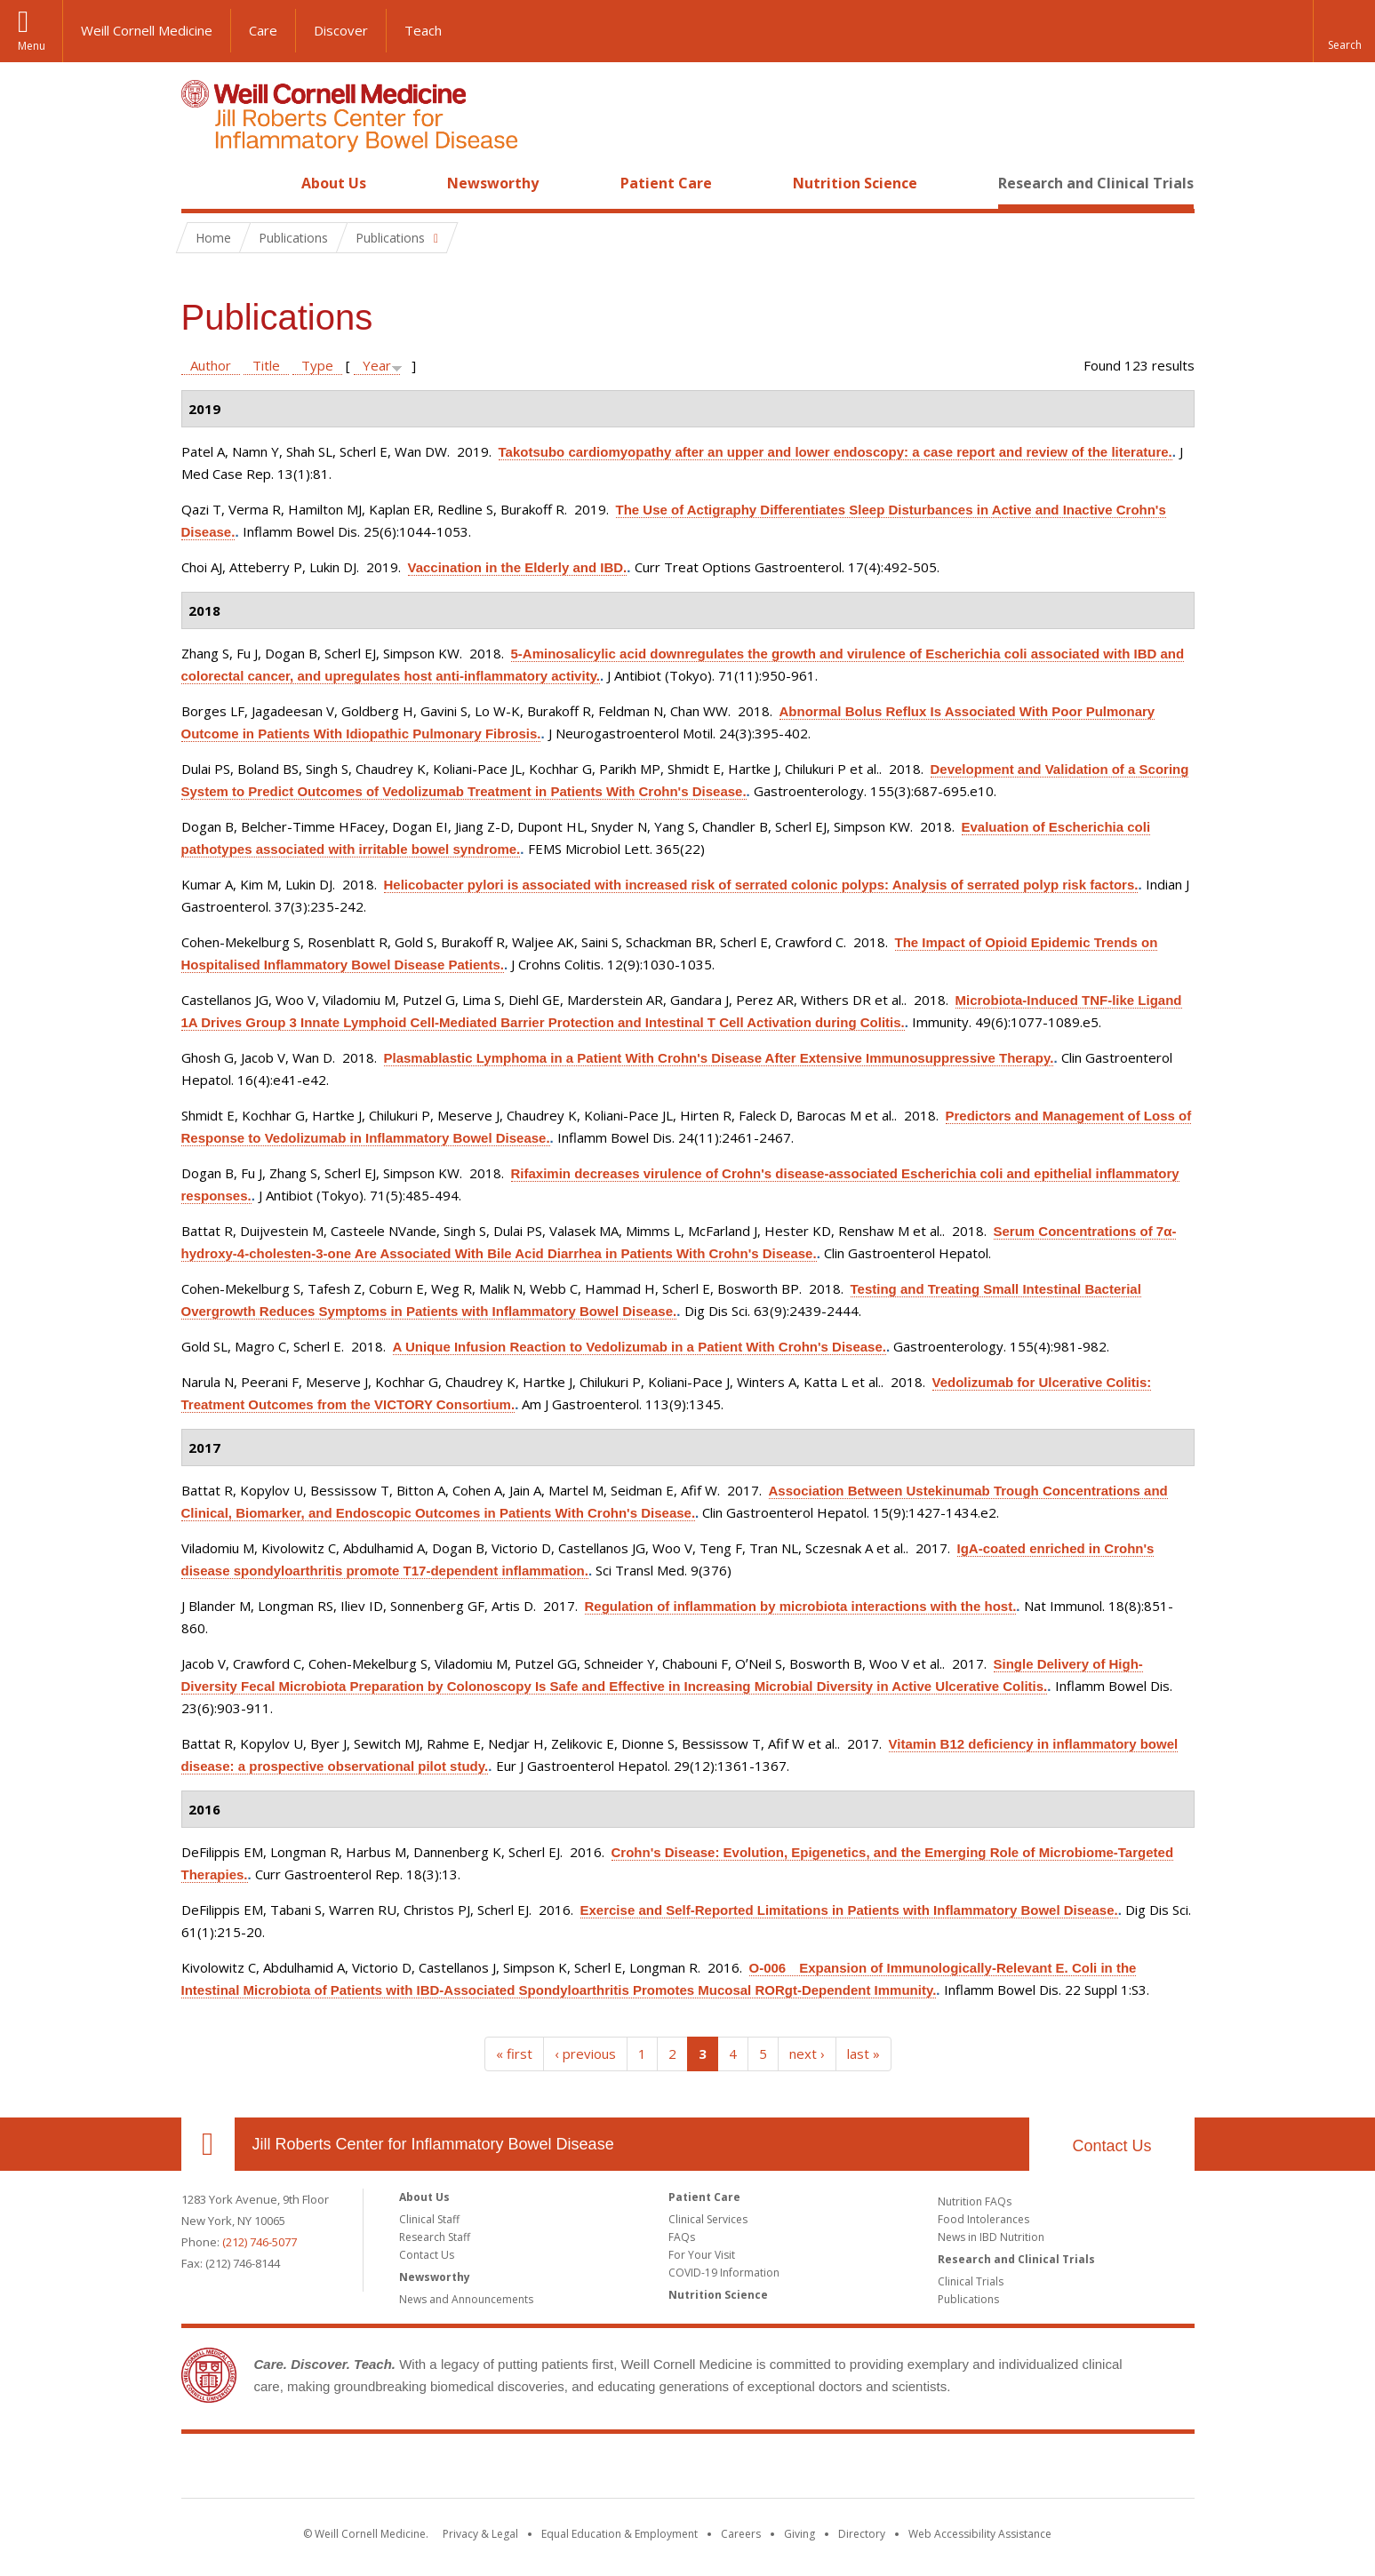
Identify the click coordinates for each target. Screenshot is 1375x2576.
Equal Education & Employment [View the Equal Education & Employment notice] (619, 2533)
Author (210, 365)
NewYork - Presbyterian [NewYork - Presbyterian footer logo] (836, 2469)
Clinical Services (707, 2219)
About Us (333, 183)
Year (377, 365)
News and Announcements (466, 2299)
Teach (423, 30)
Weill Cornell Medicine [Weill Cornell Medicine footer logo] (557, 2469)
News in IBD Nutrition (991, 2237)
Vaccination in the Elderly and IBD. (518, 567)
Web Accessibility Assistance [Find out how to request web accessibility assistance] (979, 2533)
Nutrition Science (855, 183)
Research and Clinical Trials (1096, 183)
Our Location (208, 2144)
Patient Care (666, 183)
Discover (341, 30)
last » (863, 2053)
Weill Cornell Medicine (146, 30)
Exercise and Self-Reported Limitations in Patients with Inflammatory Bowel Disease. (849, 1910)
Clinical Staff (429, 2219)
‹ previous (585, 2053)
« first (514, 2053)
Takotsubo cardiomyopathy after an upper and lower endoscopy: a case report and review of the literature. (835, 451)
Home (201, 183)
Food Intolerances (983, 2219)
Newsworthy (493, 183)
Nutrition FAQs (974, 2201)
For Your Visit (701, 2254)
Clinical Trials (970, 2281)
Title (266, 365)
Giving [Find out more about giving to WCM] (799, 2533)
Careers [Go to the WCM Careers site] (741, 2533)
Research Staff (434, 2237)
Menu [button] (31, 45)
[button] (1344, 31)
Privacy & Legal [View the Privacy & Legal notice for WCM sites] (480, 2533)
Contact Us (1111, 2146)
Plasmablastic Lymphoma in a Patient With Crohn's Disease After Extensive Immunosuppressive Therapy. (719, 1057)
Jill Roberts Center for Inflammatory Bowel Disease (433, 2144)
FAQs (681, 2237)
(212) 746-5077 (259, 2242)
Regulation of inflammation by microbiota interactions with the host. (801, 1606)
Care (263, 30)
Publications (968, 2299)
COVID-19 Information (723, 2272)
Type (317, 365)
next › (807, 2053)
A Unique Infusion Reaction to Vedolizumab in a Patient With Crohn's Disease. (639, 1346)
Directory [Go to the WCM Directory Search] (861, 2533)
